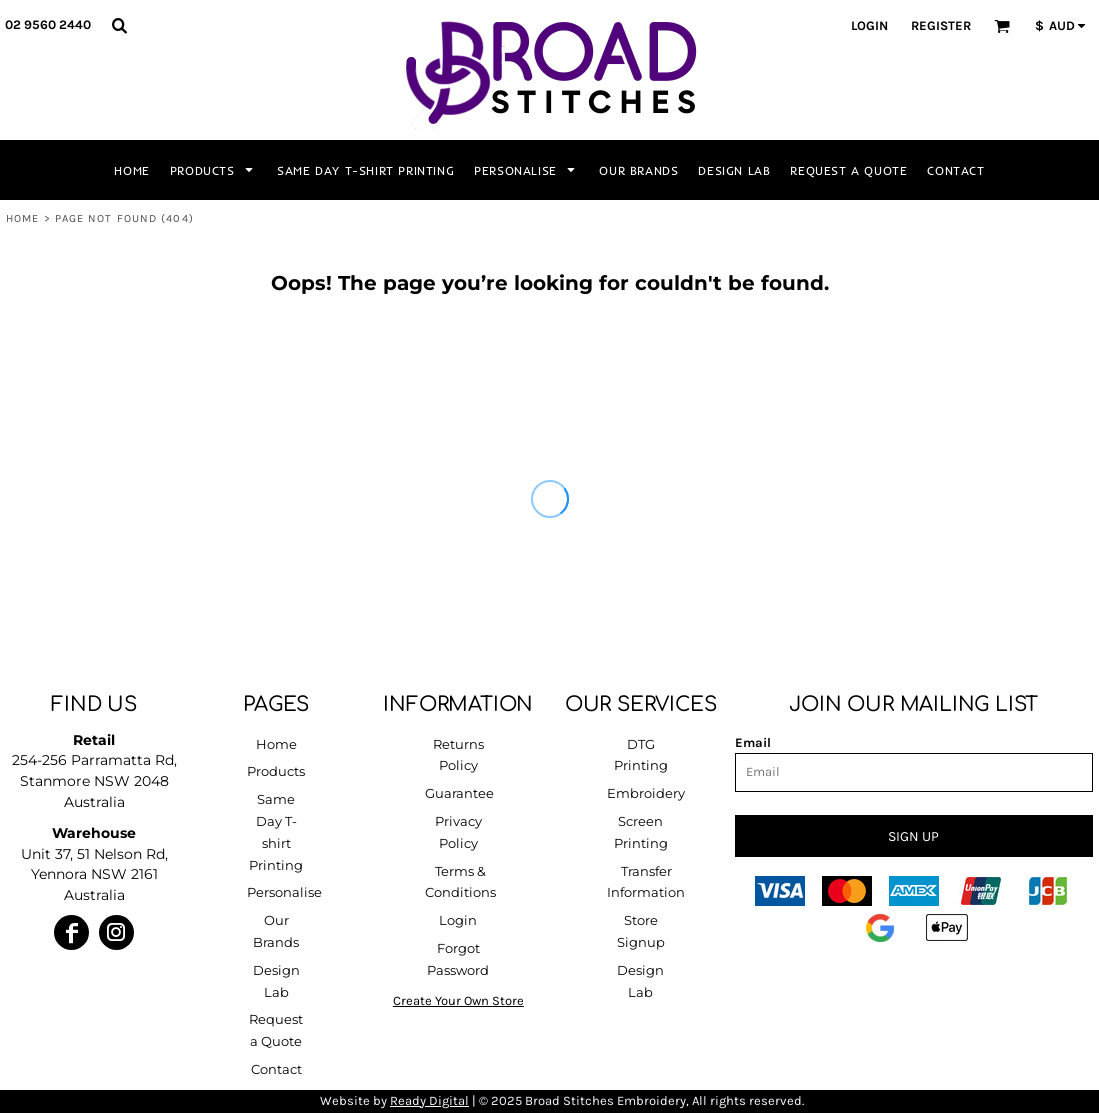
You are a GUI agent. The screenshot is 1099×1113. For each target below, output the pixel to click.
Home (22, 218)
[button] (119, 25)
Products (276, 771)
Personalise (284, 892)
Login (869, 25)
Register (941, 25)
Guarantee (459, 793)
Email (753, 742)
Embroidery (646, 793)
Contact (276, 1069)
